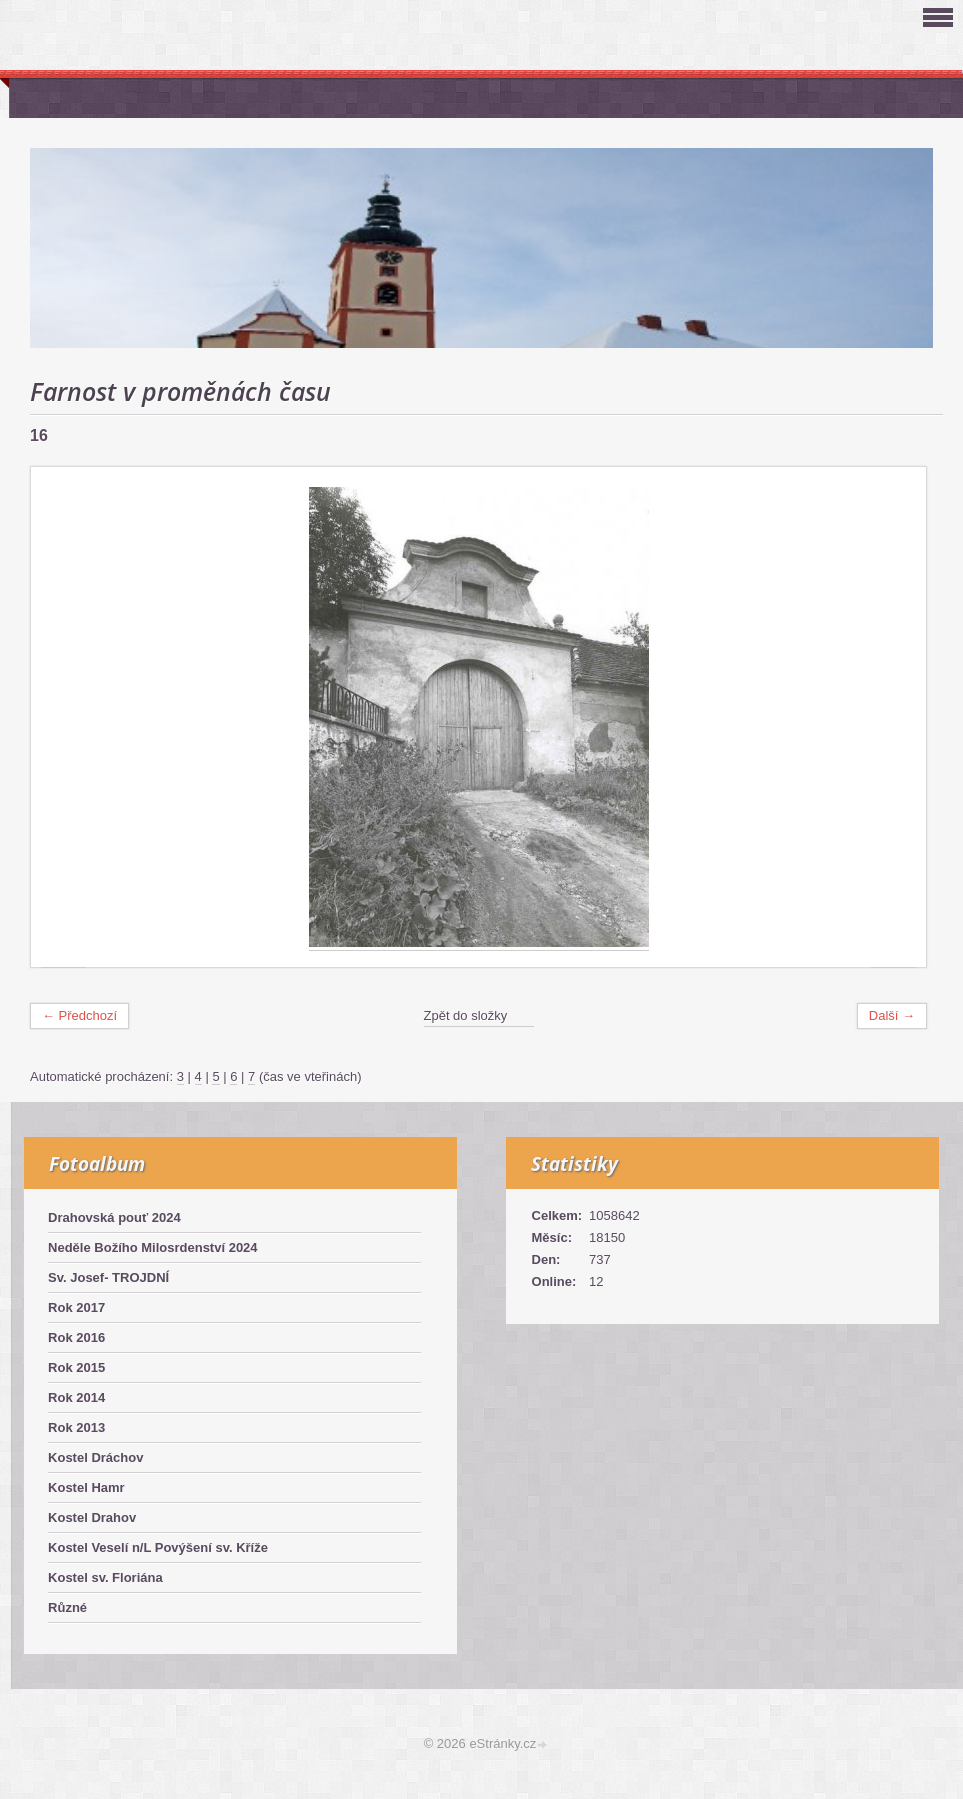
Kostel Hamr (86, 1487)
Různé (67, 1607)
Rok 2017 (76, 1307)
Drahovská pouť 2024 (114, 1217)
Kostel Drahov (92, 1517)
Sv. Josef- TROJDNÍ (108, 1277)
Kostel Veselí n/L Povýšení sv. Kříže (158, 1547)
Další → (892, 1015)
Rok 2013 (76, 1427)
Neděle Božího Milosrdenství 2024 (153, 1247)
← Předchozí (79, 1015)
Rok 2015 (76, 1367)
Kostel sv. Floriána (105, 1577)
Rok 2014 (76, 1397)
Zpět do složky (466, 1015)
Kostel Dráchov (95, 1457)
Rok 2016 (76, 1337)
